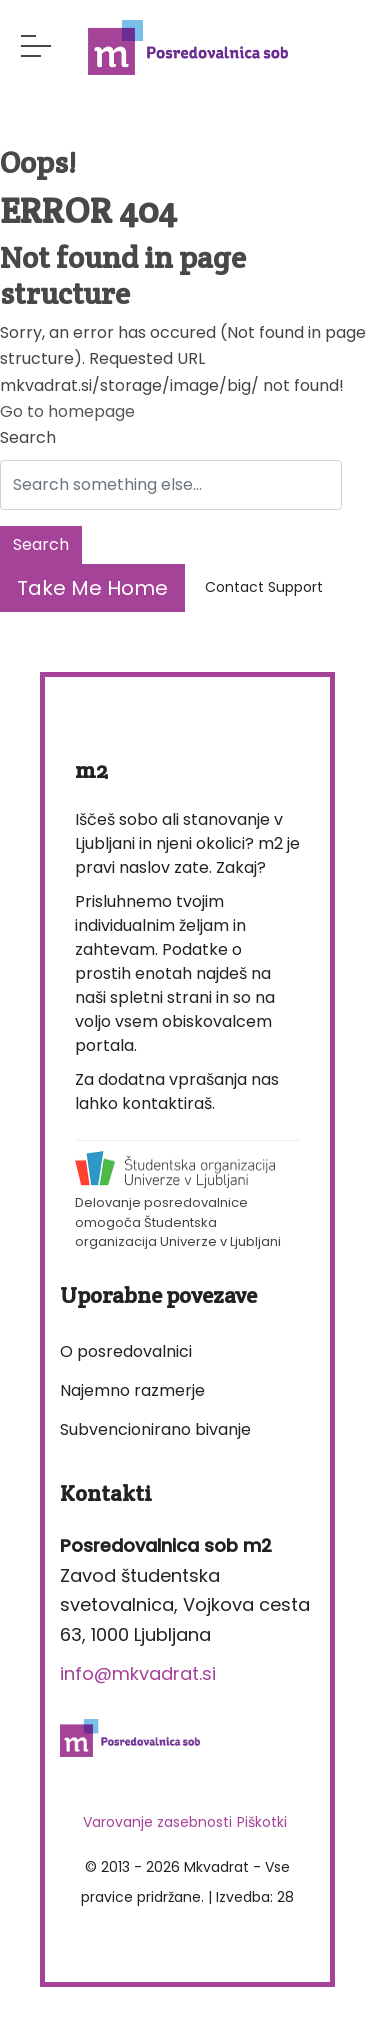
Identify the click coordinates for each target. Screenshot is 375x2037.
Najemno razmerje (132, 1390)
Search (28, 437)
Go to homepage (67, 411)
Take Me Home (92, 588)
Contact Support (264, 587)
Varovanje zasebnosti (157, 1822)
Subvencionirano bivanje (155, 1429)
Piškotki (262, 1822)
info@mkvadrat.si (138, 1673)
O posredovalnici (126, 1351)
